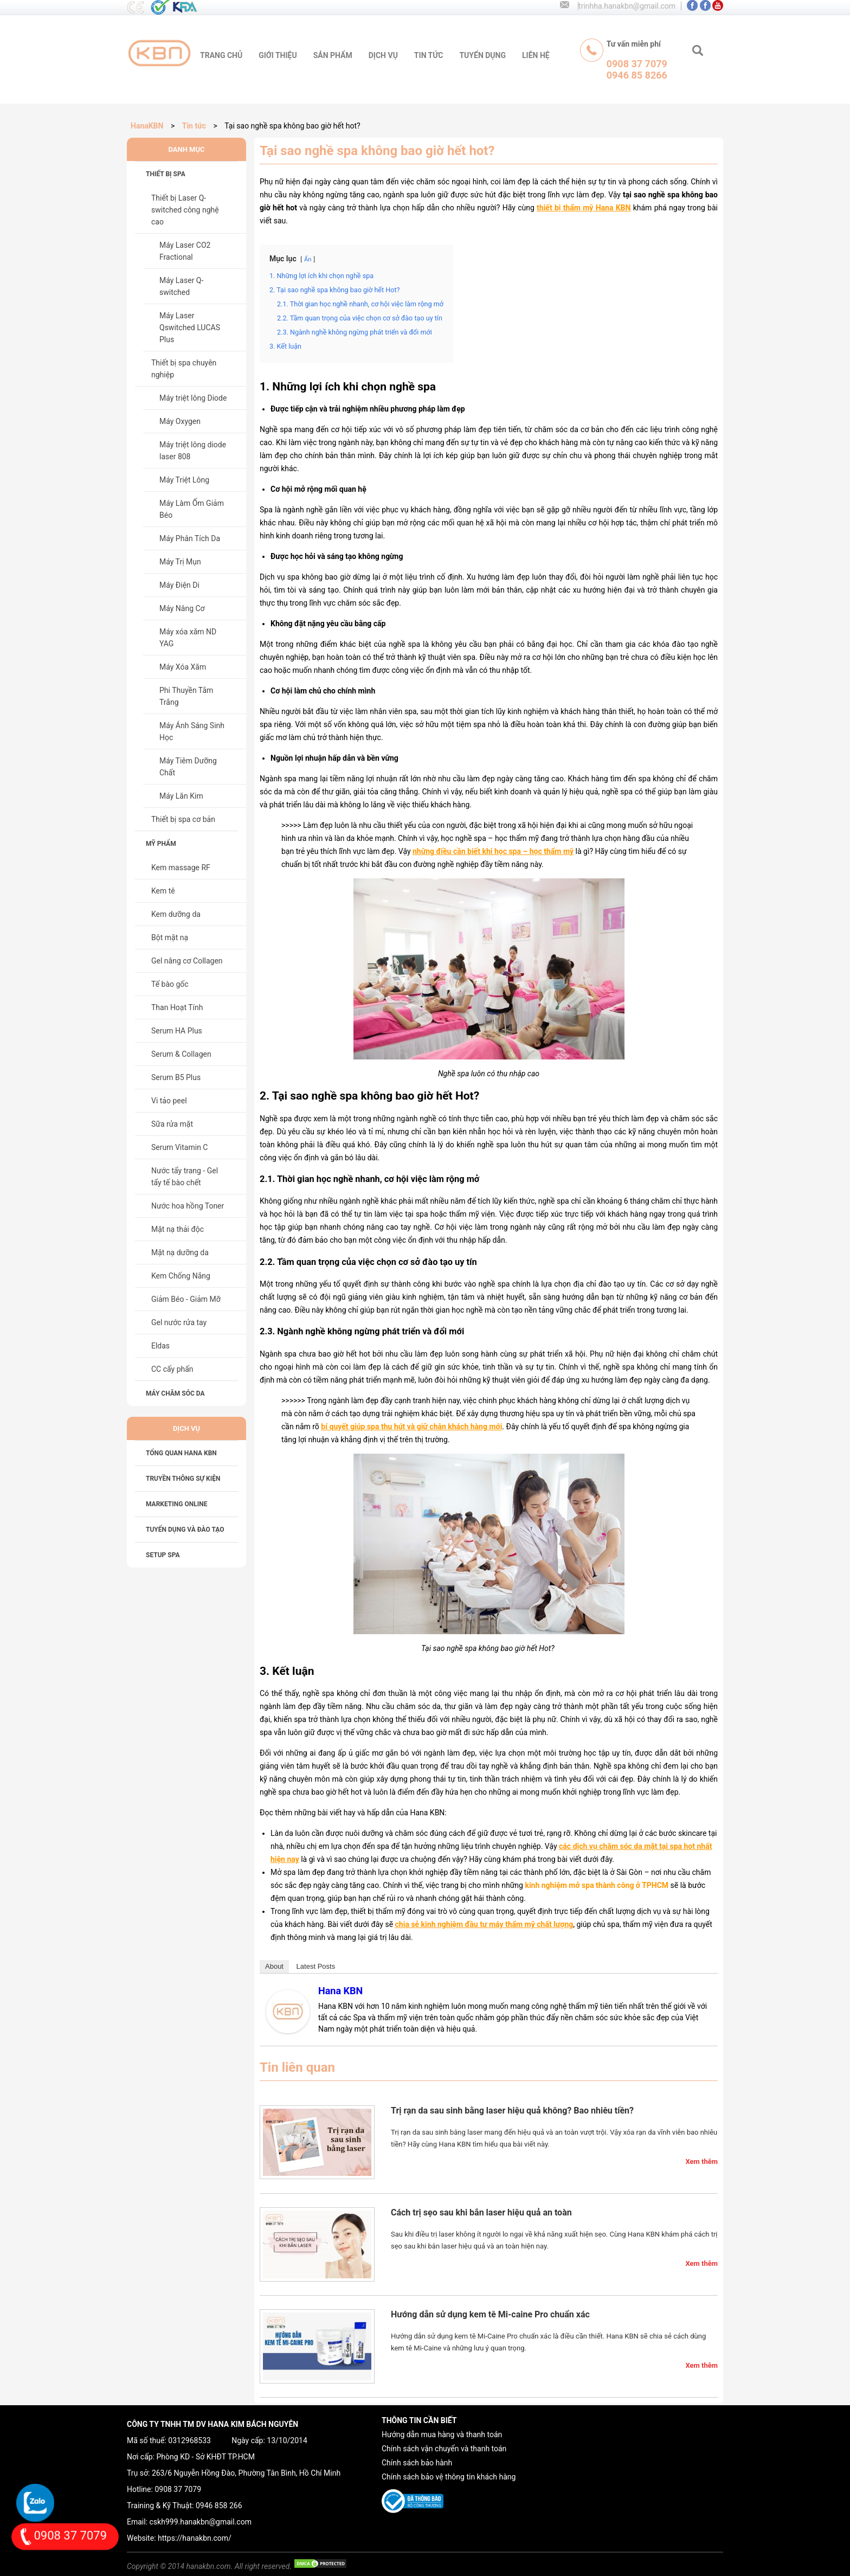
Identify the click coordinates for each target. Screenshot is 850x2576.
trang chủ (221, 55)
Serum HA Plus (176, 1030)
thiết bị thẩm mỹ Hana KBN (583, 207)
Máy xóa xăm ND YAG (187, 637)
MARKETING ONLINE (176, 1504)
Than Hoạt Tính (177, 1007)
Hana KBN (340, 1990)
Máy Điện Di (179, 585)
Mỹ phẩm (161, 843)
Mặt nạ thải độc (177, 1229)
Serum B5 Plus (176, 1077)
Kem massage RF (180, 867)
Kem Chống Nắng (180, 1275)
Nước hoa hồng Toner (187, 1206)
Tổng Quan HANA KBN (181, 1453)
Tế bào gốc (170, 984)
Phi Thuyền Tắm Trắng (186, 696)
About (274, 1966)
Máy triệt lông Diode (193, 398)
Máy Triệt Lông (184, 480)
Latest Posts (316, 1966)
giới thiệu (278, 55)
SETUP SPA (163, 1555)
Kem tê (163, 890)
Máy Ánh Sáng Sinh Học (191, 731)
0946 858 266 (219, 2505)
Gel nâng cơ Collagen (187, 960)
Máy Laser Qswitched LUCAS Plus (189, 327)
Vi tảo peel (169, 1100)
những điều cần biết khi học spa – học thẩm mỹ (493, 851)
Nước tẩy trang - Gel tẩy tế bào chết (184, 1176)
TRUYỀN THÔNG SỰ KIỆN (183, 1478)
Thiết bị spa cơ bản (183, 819)
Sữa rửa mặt (172, 1124)
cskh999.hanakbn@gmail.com (201, 2521)
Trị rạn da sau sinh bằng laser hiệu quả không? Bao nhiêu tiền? (512, 2110)
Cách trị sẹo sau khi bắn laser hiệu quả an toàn (481, 2212)
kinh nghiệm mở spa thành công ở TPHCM (596, 1885)
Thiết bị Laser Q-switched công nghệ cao (185, 210)
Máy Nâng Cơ (182, 608)
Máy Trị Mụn (180, 561)
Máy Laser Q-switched (181, 286)
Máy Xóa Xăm (182, 667)
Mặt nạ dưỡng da (180, 1252)
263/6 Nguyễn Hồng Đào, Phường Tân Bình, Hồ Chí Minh (246, 2473)
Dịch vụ (383, 55)
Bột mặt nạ (169, 937)
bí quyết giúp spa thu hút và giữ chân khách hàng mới (411, 1426)
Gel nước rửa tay (179, 1322)
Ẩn (307, 259)
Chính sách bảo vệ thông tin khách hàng (449, 2476)
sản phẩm (332, 55)
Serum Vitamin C (179, 1147)
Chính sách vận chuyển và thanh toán (444, 2448)
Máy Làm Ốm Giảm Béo (191, 509)
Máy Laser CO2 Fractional (184, 251)
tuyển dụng (482, 55)
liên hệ (536, 55)
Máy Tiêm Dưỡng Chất (188, 766)
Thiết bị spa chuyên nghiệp (183, 368)
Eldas (160, 1345)
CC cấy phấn (172, 1369)
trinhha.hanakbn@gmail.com (626, 6)
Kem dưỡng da (176, 914)
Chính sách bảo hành (417, 2462)
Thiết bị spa (165, 174)
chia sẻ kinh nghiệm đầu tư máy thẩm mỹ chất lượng (484, 1924)
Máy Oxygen (180, 421)
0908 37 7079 (177, 2489)
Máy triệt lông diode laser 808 (192, 450)
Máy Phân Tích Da (189, 538)
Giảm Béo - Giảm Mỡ (186, 1299)
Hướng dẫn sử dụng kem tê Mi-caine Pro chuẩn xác (490, 2314)
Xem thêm (701, 2161)
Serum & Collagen (181, 1054)
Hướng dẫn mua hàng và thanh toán (442, 2434)
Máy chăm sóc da (175, 1393)
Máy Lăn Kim (181, 796)
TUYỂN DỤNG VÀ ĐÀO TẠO (185, 1529)
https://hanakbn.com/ (194, 2538)
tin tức (428, 55)
